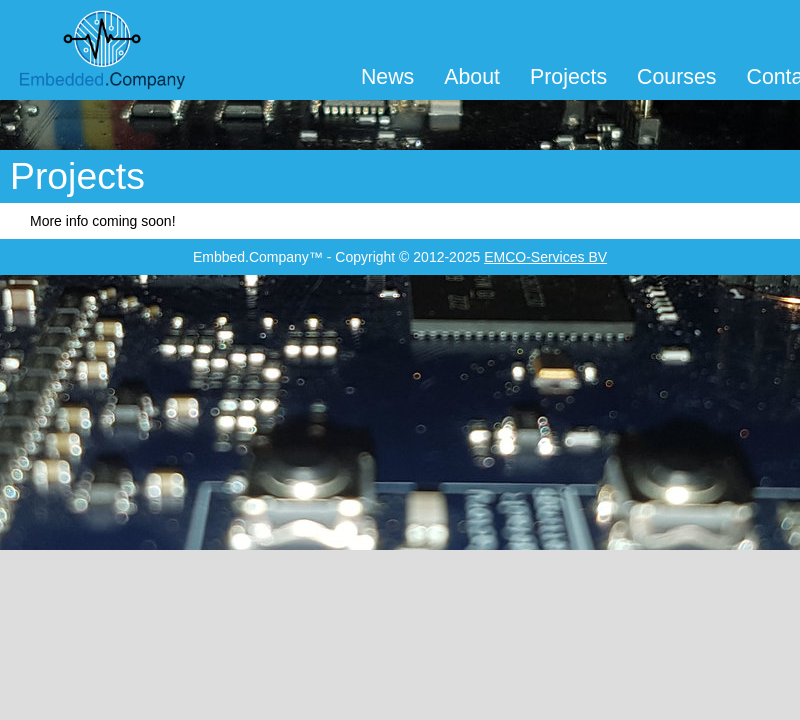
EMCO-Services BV (545, 257)
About (472, 77)
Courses (676, 77)
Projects (568, 77)
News (387, 77)
